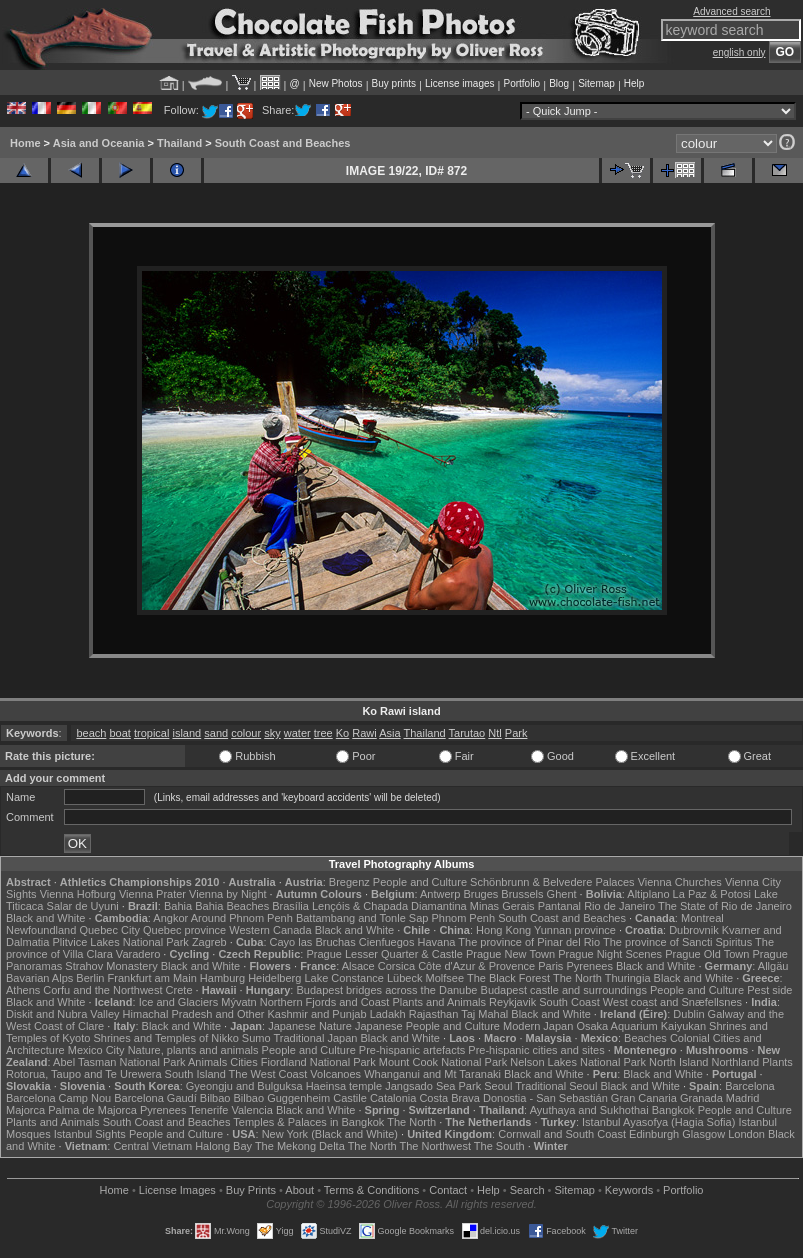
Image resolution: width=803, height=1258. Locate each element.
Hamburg (222, 978)
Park (516, 733)
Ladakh (388, 1014)
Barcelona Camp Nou (58, 1098)
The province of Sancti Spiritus (677, 942)
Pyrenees (589, 966)
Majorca (25, 1110)
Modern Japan (538, 1026)
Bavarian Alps (39, 978)
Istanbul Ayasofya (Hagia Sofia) (658, 1122)
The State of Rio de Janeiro (725, 906)
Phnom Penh (463, 918)
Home (25, 143)
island (186, 733)
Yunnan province (575, 930)
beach (91, 733)
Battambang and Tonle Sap (362, 918)
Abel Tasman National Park (119, 1062)
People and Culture (420, 882)
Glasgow (703, 1134)
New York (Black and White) (330, 1134)
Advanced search (731, 11)
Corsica (396, 966)
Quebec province (184, 930)
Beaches (645, 1038)
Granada (701, 1098)
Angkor (170, 918)
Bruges (480, 894)
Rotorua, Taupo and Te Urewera (84, 1074)
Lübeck (404, 978)
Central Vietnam (152, 1146)
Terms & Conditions (371, 1190)
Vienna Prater (152, 894)
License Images (177, 1190)
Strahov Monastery (111, 966)
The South (499, 1146)
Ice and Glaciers (178, 1002)
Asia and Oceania (99, 143)
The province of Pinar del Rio (529, 942)
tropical (151, 733)
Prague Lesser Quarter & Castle (384, 954)
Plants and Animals (439, 1002)
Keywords (629, 1190)
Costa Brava (449, 1098)
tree (323, 733)
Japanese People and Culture (427, 1026)
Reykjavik (512, 1002)
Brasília (290, 906)
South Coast (569, 1002)
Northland (735, 1062)
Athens (23, 990)
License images (459, 83)
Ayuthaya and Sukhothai (589, 1110)
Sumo (256, 1038)
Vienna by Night (227, 894)
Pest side (769, 990)
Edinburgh (654, 1134)
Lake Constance (344, 978)
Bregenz (349, 882)
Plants (777, 1062)
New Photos (336, 83)
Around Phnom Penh (242, 918)
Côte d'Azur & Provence (476, 966)
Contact (448, 1190)
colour (246, 733)
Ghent (562, 894)
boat (119, 733)
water (297, 733)
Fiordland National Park (318, 1062)
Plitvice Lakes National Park (120, 942)
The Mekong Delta (300, 1146)
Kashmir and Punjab (317, 1014)
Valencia (251, 1110)
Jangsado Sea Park (433, 1086)
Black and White (45, 918)
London (746, 1134)
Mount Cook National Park (443, 1062)
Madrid (743, 1098)
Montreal (702, 918)
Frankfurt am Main (152, 978)
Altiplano (648, 894)
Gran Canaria (644, 1098)
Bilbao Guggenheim (282, 1098)
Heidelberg (274, 978)
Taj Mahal (484, 1014)
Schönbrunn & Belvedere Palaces (552, 882)
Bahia (178, 906)
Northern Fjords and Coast (325, 1002)
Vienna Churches (680, 882)
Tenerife (208, 1110)
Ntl (494, 733)
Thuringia (628, 978)
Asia (389, 733)
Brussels (522, 894)
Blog (559, 83)
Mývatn (238, 1002)
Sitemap (596, 83)
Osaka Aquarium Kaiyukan (641, 1026)
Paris (550, 966)
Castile (350, 1098)
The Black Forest (508, 978)
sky (272, 733)
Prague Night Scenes (610, 954)
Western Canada (270, 930)
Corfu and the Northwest (102, 990)
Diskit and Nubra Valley (63, 1014)
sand (216, 733)
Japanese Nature (310, 1026)
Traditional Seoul (556, 1086)
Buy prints (394, 83)
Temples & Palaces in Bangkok (308, 1122)
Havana (437, 942)
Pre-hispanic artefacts (412, 1050)
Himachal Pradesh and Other (194, 1014)
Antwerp (440, 894)
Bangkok (673, 1110)
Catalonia (393, 1098)
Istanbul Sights (90, 1134)
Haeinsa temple (344, 1086)
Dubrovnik (694, 930)
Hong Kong (503, 930)
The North (577, 978)
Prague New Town (510, 954)
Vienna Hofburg (78, 894)
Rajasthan (434, 1014)
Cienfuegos (387, 942)
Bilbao (215, 1098)
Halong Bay (223, 1146)
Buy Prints (251, 1190)
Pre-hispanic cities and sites (536, 1050)
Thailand (179, 143)
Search (527, 1190)
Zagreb (209, 942)
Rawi (364, 733)
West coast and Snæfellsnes (672, 1002)
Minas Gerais (502, 906)
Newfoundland (41, 930)
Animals (207, 1062)
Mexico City (96, 1050)
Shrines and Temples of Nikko (165, 1038)
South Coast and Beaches (283, 143)
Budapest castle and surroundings (564, 990)
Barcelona (750, 1086)
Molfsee (445, 978)
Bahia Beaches (232, 906)
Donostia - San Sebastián (545, 1098)
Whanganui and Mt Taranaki (432, 1074)
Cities (244, 1062)
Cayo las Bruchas (313, 942)
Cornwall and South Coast (562, 1134)
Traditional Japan (315, 1038)
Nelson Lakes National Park (578, 1062)
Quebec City (109, 930)
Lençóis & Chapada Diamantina (389, 906)
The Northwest (435, 1146)
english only (739, 52)
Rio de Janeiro (619, 906)
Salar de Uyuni (83, 906)
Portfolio (521, 83)
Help (634, 83)
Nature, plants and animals (193, 1050)
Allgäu (773, 966)
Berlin (90, 978)
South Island (195, 1074)
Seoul (498, 1086)
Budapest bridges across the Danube (386, 990)
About (299, 1190)
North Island (678, 1062)
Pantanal (559, 906)
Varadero (138, 954)
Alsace (358, 966)
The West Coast (268, 1074)
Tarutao (467, 733)
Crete (179, 990)
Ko (342, 733)
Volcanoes (335, 1074)
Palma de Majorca (92, 1110)
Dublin (688, 1014)
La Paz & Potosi (712, 894)
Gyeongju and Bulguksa (244, 1086)
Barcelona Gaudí (155, 1098)
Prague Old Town (707, 954)
